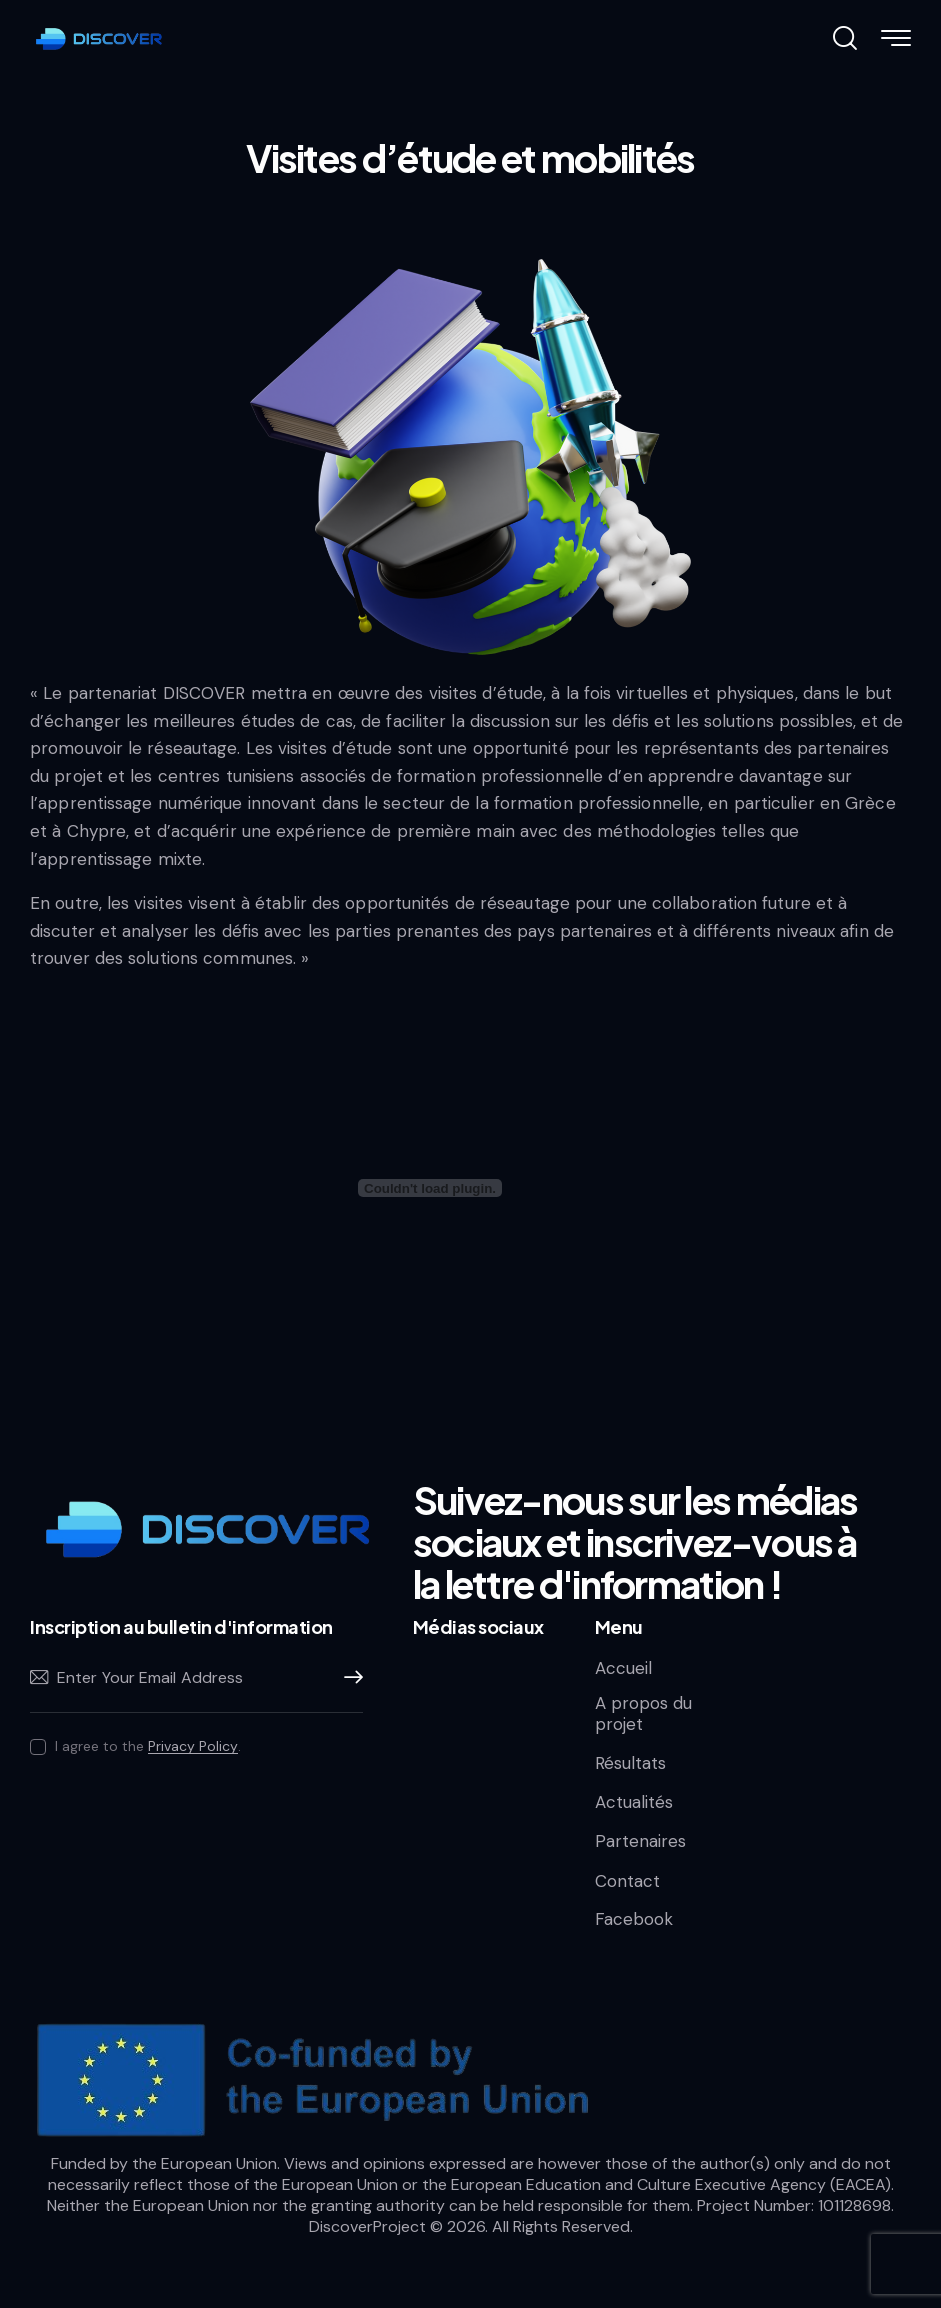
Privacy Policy (193, 1746)
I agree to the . (148, 1746)
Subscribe (348, 1678)
